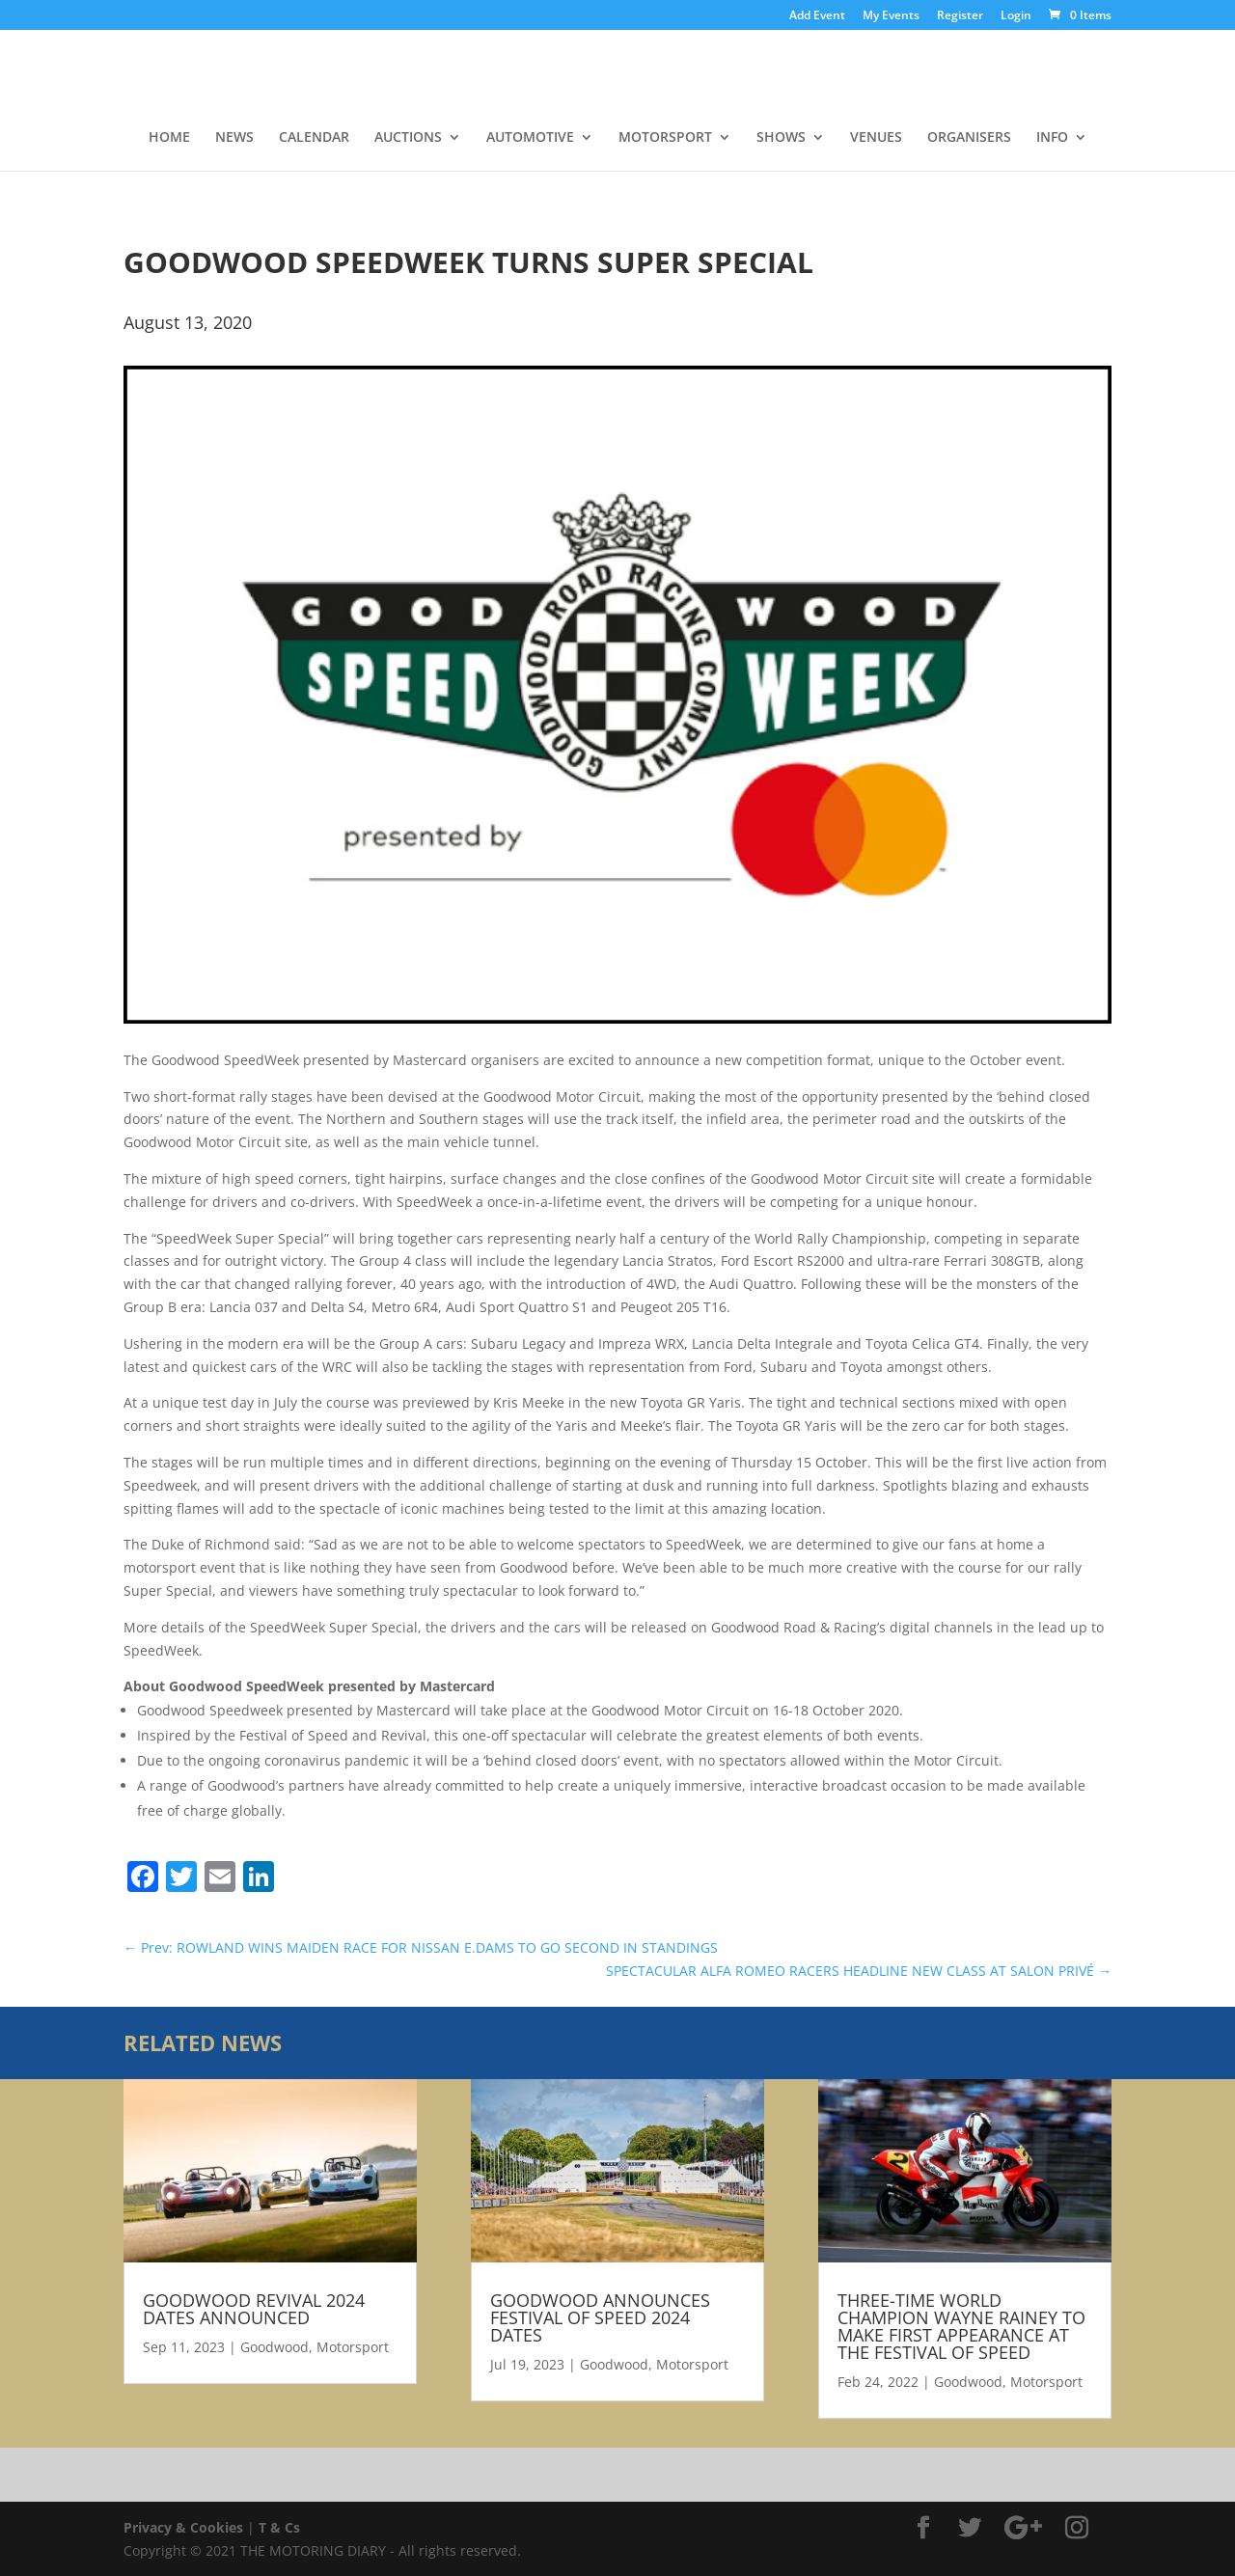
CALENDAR (314, 138)
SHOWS (781, 138)
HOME (169, 138)
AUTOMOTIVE (530, 138)
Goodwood (274, 2347)
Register (960, 16)
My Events (891, 16)
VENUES (876, 138)
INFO (1052, 138)
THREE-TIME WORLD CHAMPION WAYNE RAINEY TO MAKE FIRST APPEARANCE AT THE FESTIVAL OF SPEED (961, 2326)
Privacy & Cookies (183, 2527)
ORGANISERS (969, 138)
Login (1016, 16)
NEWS (234, 138)
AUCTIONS (408, 138)
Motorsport (352, 2347)
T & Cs (279, 2527)
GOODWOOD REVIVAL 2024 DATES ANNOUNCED (254, 2308)
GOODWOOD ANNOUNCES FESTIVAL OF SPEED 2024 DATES (600, 2317)
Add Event (817, 16)
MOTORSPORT (665, 138)
